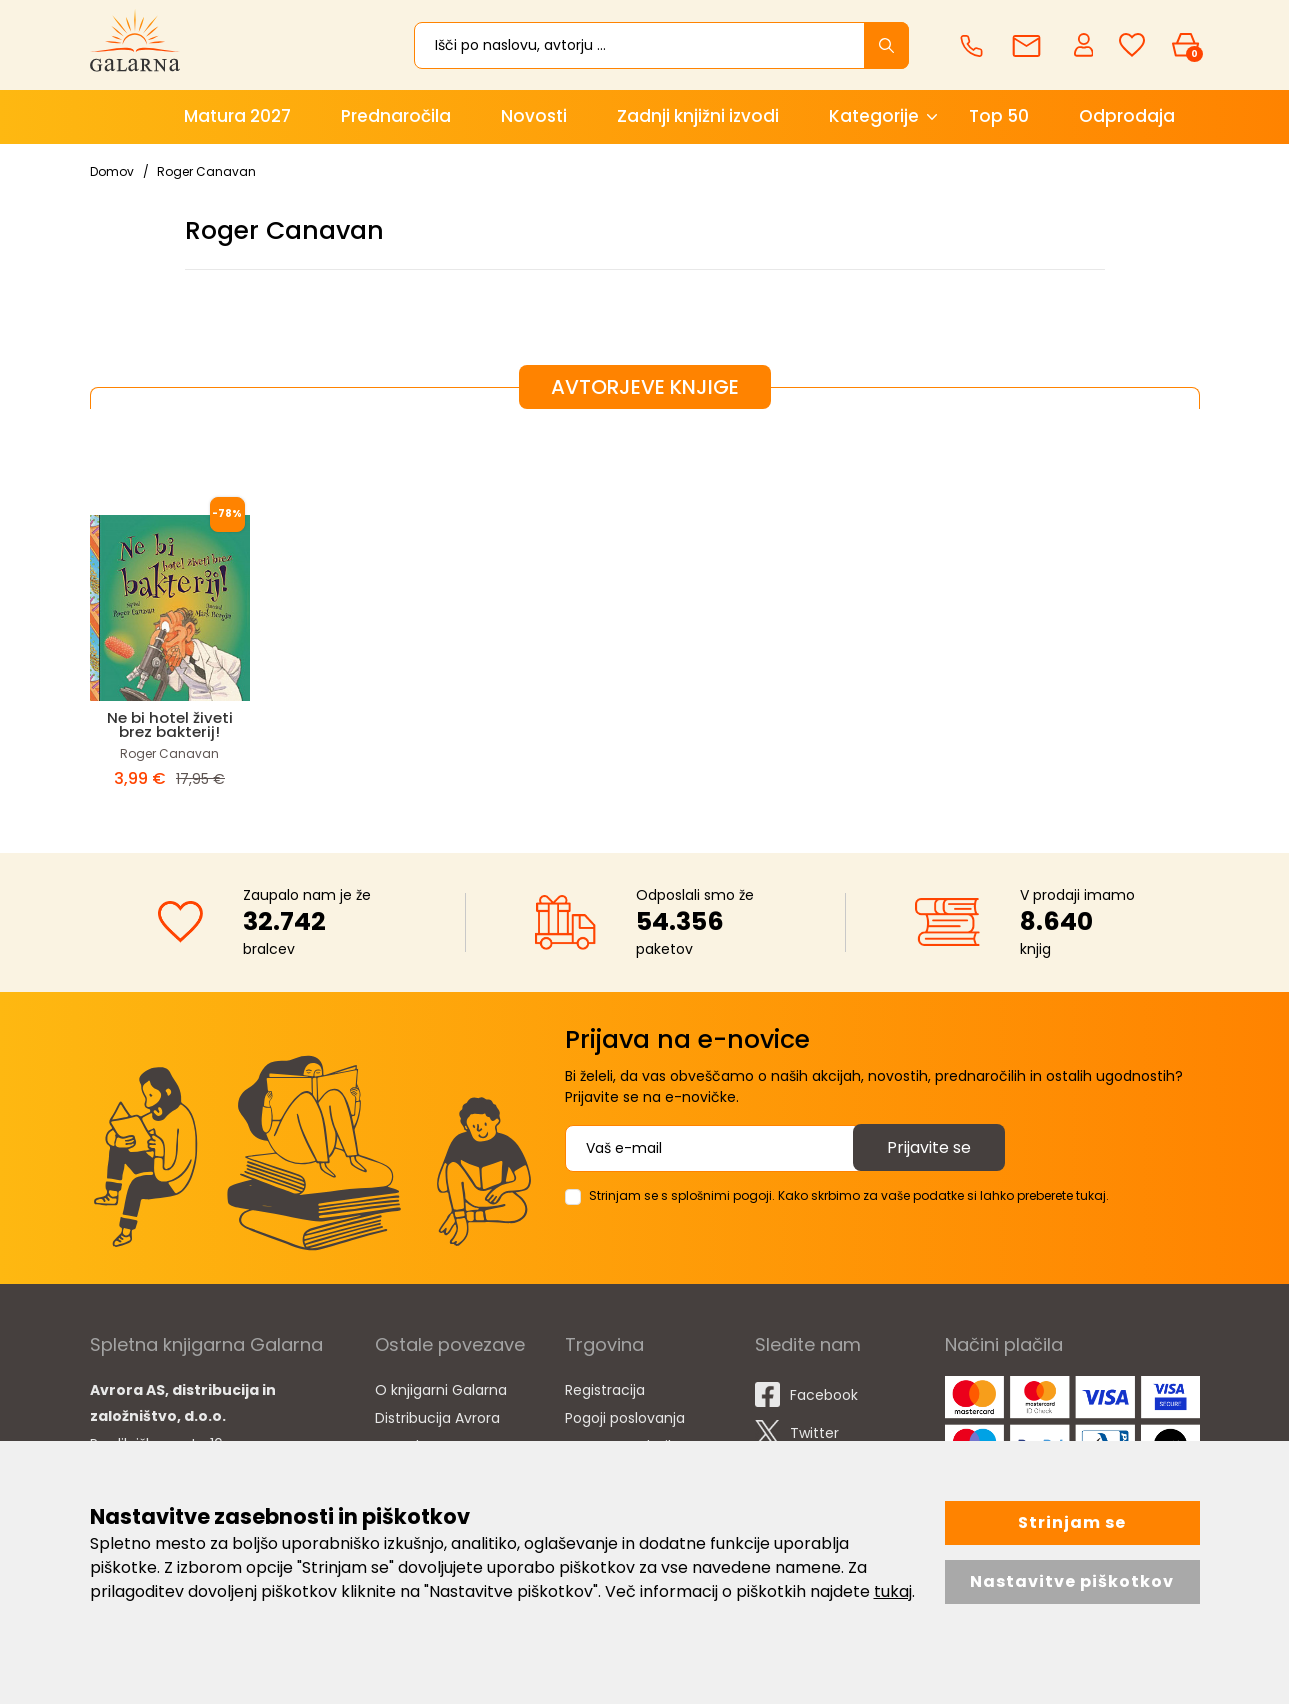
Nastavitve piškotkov (1072, 1581)
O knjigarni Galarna (441, 1390)
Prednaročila (396, 116)
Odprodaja (1127, 116)
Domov (112, 171)
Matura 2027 (237, 116)
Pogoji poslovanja (625, 1418)
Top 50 (999, 116)
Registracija (605, 1390)
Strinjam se (1072, 1522)
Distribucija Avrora (437, 1418)
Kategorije (874, 116)
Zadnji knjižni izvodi (698, 116)
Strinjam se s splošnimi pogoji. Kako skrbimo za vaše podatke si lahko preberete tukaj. (849, 1195)
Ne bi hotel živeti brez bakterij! (170, 724)
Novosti (534, 116)
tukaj (893, 1591)
